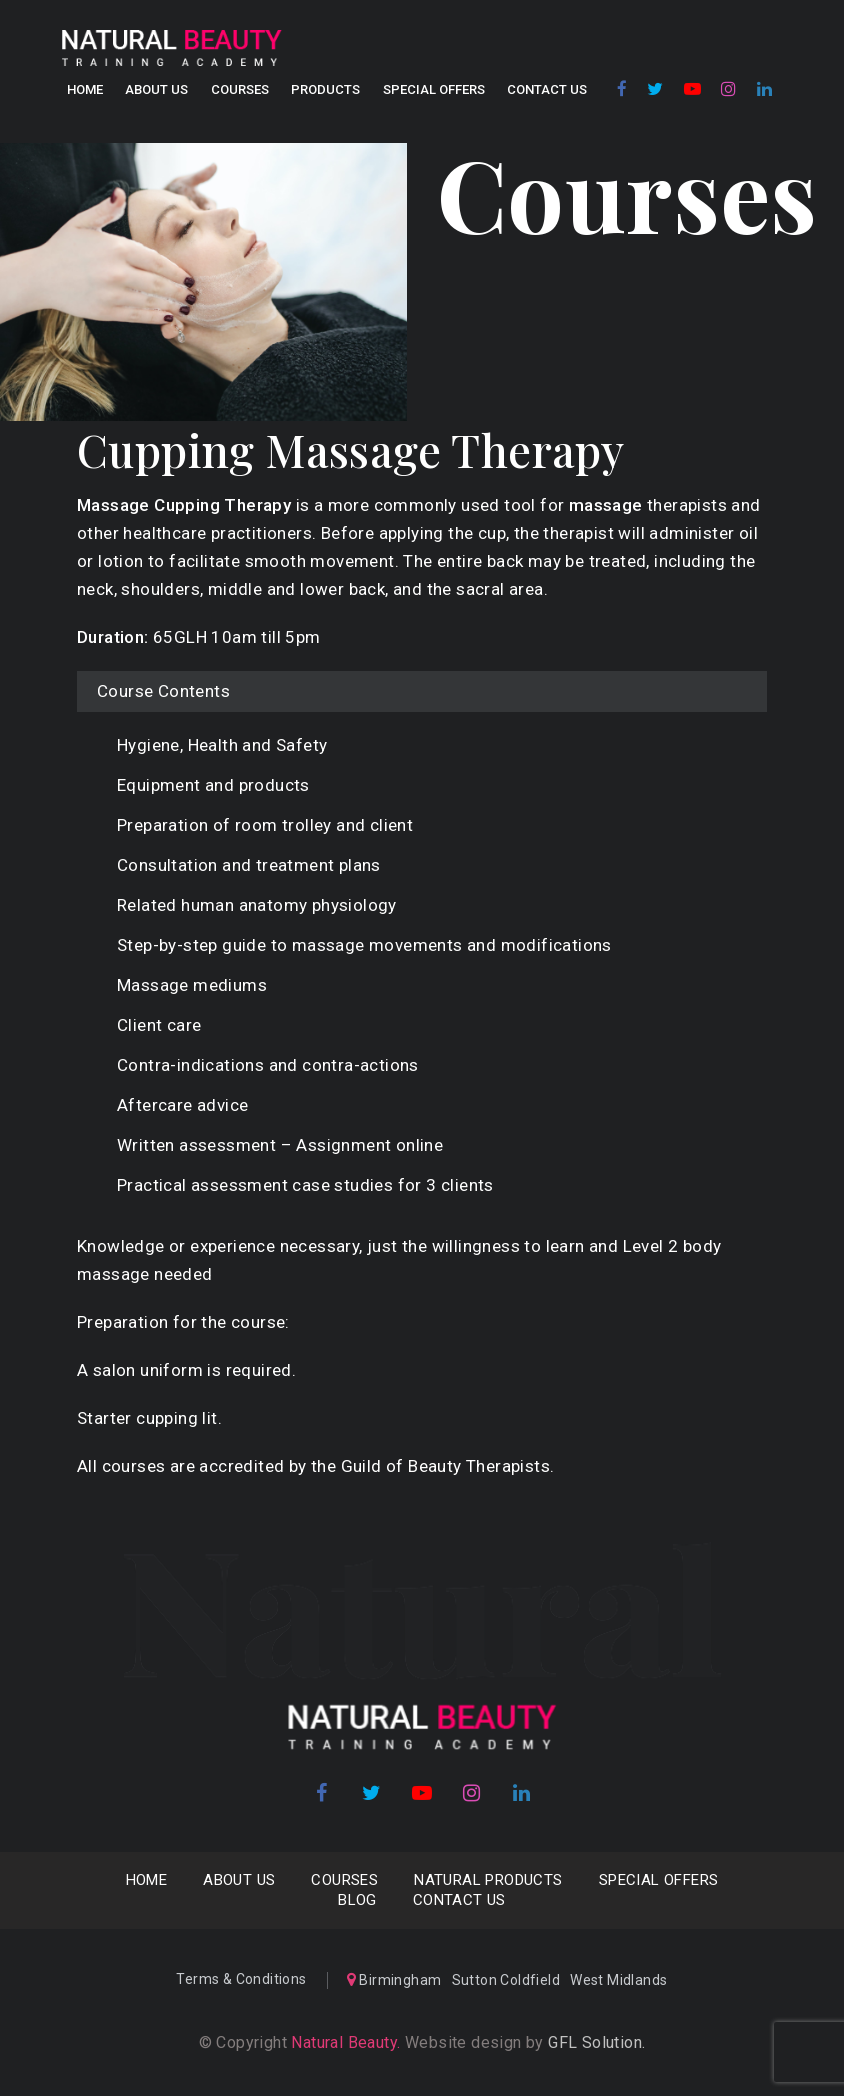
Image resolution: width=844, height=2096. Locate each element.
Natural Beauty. (343, 2042)
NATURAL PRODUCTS (488, 1880)
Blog (357, 1900)
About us (156, 89)
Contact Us (547, 89)
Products (325, 89)
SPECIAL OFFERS (434, 89)
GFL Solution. (596, 2042)
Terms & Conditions (241, 1979)
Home (85, 89)
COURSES (240, 89)
